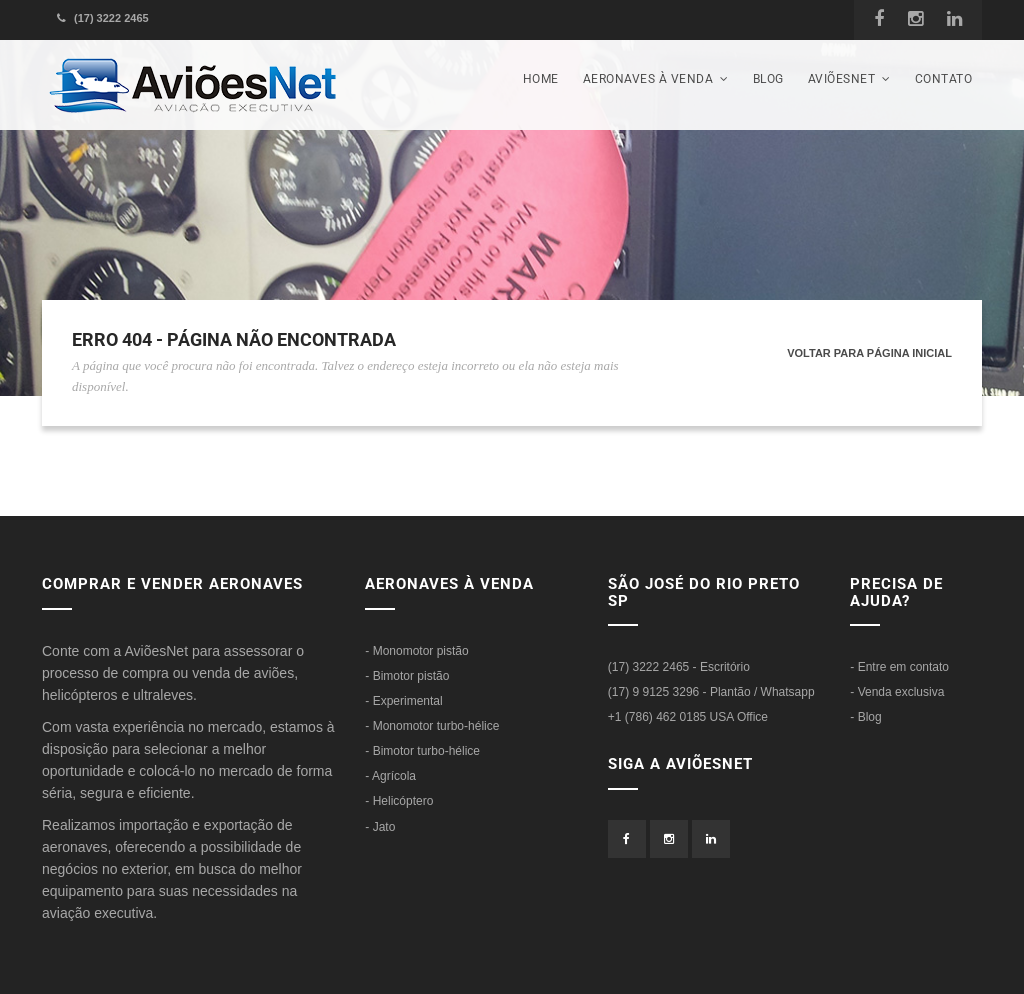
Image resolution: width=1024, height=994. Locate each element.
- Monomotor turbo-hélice (432, 726)
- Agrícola (390, 776)
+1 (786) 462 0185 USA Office (688, 717)
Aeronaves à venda (656, 79)
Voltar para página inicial (869, 353)
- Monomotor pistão (416, 651)
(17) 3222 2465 (103, 18)
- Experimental (403, 701)
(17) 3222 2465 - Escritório (679, 667)
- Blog (865, 717)
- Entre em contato (899, 667)
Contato (944, 79)
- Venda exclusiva (897, 692)
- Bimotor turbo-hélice (422, 751)
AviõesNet (849, 79)
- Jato (380, 827)
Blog (768, 79)
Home (541, 79)
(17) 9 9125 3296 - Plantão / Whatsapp (711, 692)
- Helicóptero (399, 801)
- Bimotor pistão (407, 676)
